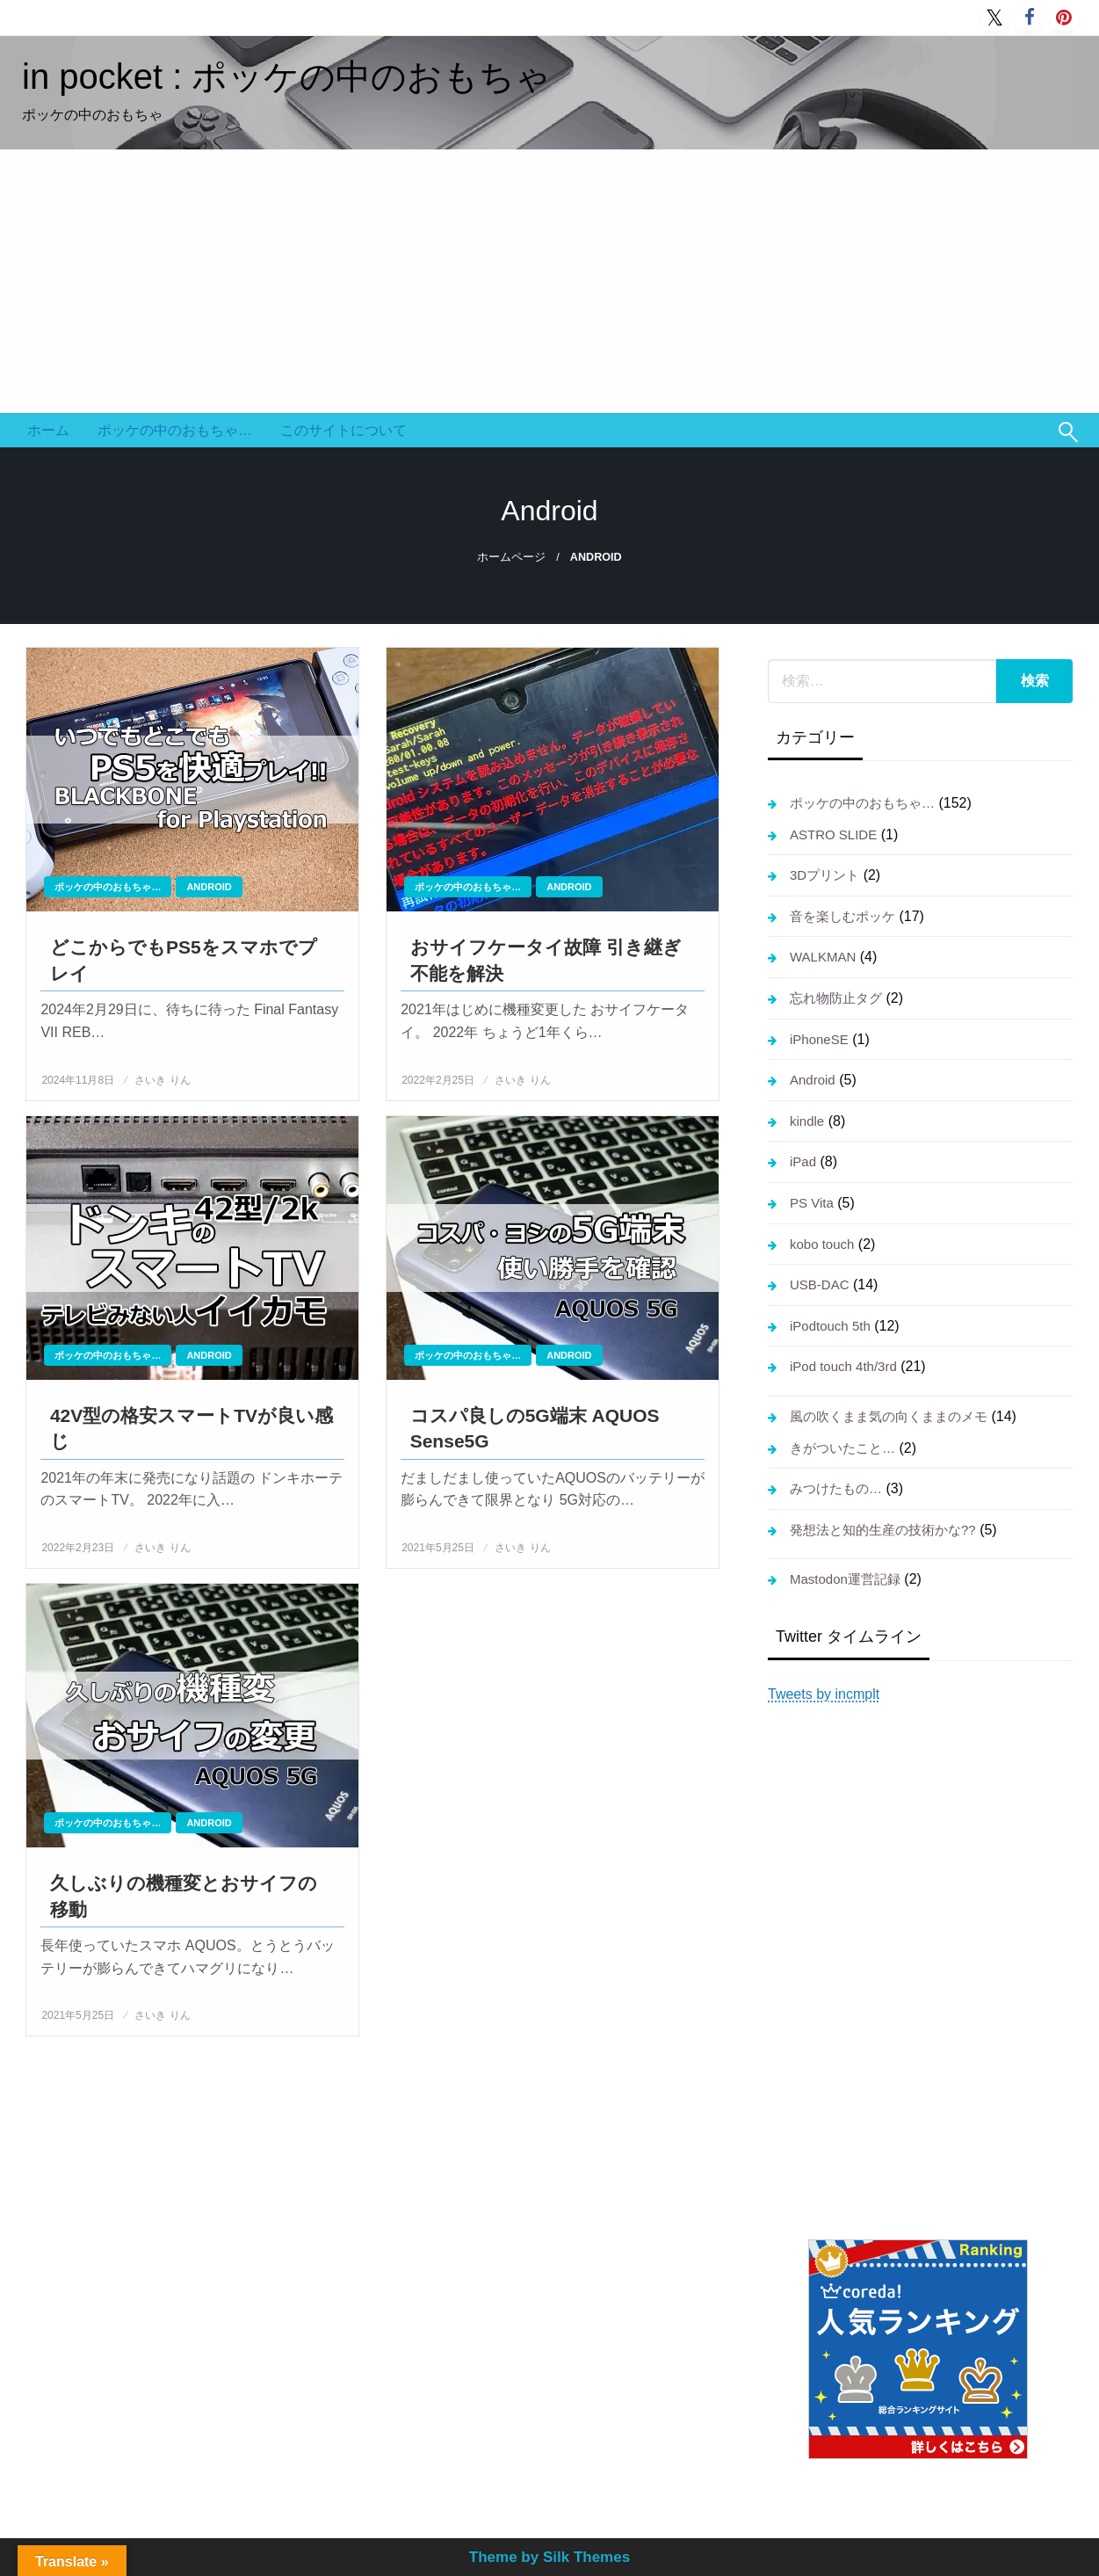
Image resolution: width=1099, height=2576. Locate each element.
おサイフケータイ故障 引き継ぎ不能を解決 (546, 960)
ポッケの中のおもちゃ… (175, 430)
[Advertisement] (550, 281)
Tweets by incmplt (823, 1694)
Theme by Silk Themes (549, 2557)
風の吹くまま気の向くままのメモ (888, 1416)
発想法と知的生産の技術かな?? (883, 1529)
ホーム (48, 430)
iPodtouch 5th (830, 1325)
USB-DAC (820, 1284)
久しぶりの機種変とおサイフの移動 (183, 1896)
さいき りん (162, 1080)
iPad (803, 1161)
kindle (807, 1121)
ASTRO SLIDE (833, 834)
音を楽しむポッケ (842, 916)
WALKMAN (823, 956)
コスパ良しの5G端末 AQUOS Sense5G (535, 1428)
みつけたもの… (836, 1488)
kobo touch (822, 1244)
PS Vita (812, 1202)
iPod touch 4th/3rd (843, 1366)
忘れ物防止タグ (836, 997)
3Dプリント (824, 874)
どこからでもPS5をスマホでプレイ (183, 960)
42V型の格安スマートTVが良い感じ (191, 1428)
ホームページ (511, 557)
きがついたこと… (842, 1447)
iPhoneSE (819, 1039)
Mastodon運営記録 (845, 1578)
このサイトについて (343, 430)
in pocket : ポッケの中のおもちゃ (286, 76)
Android (208, 887)
